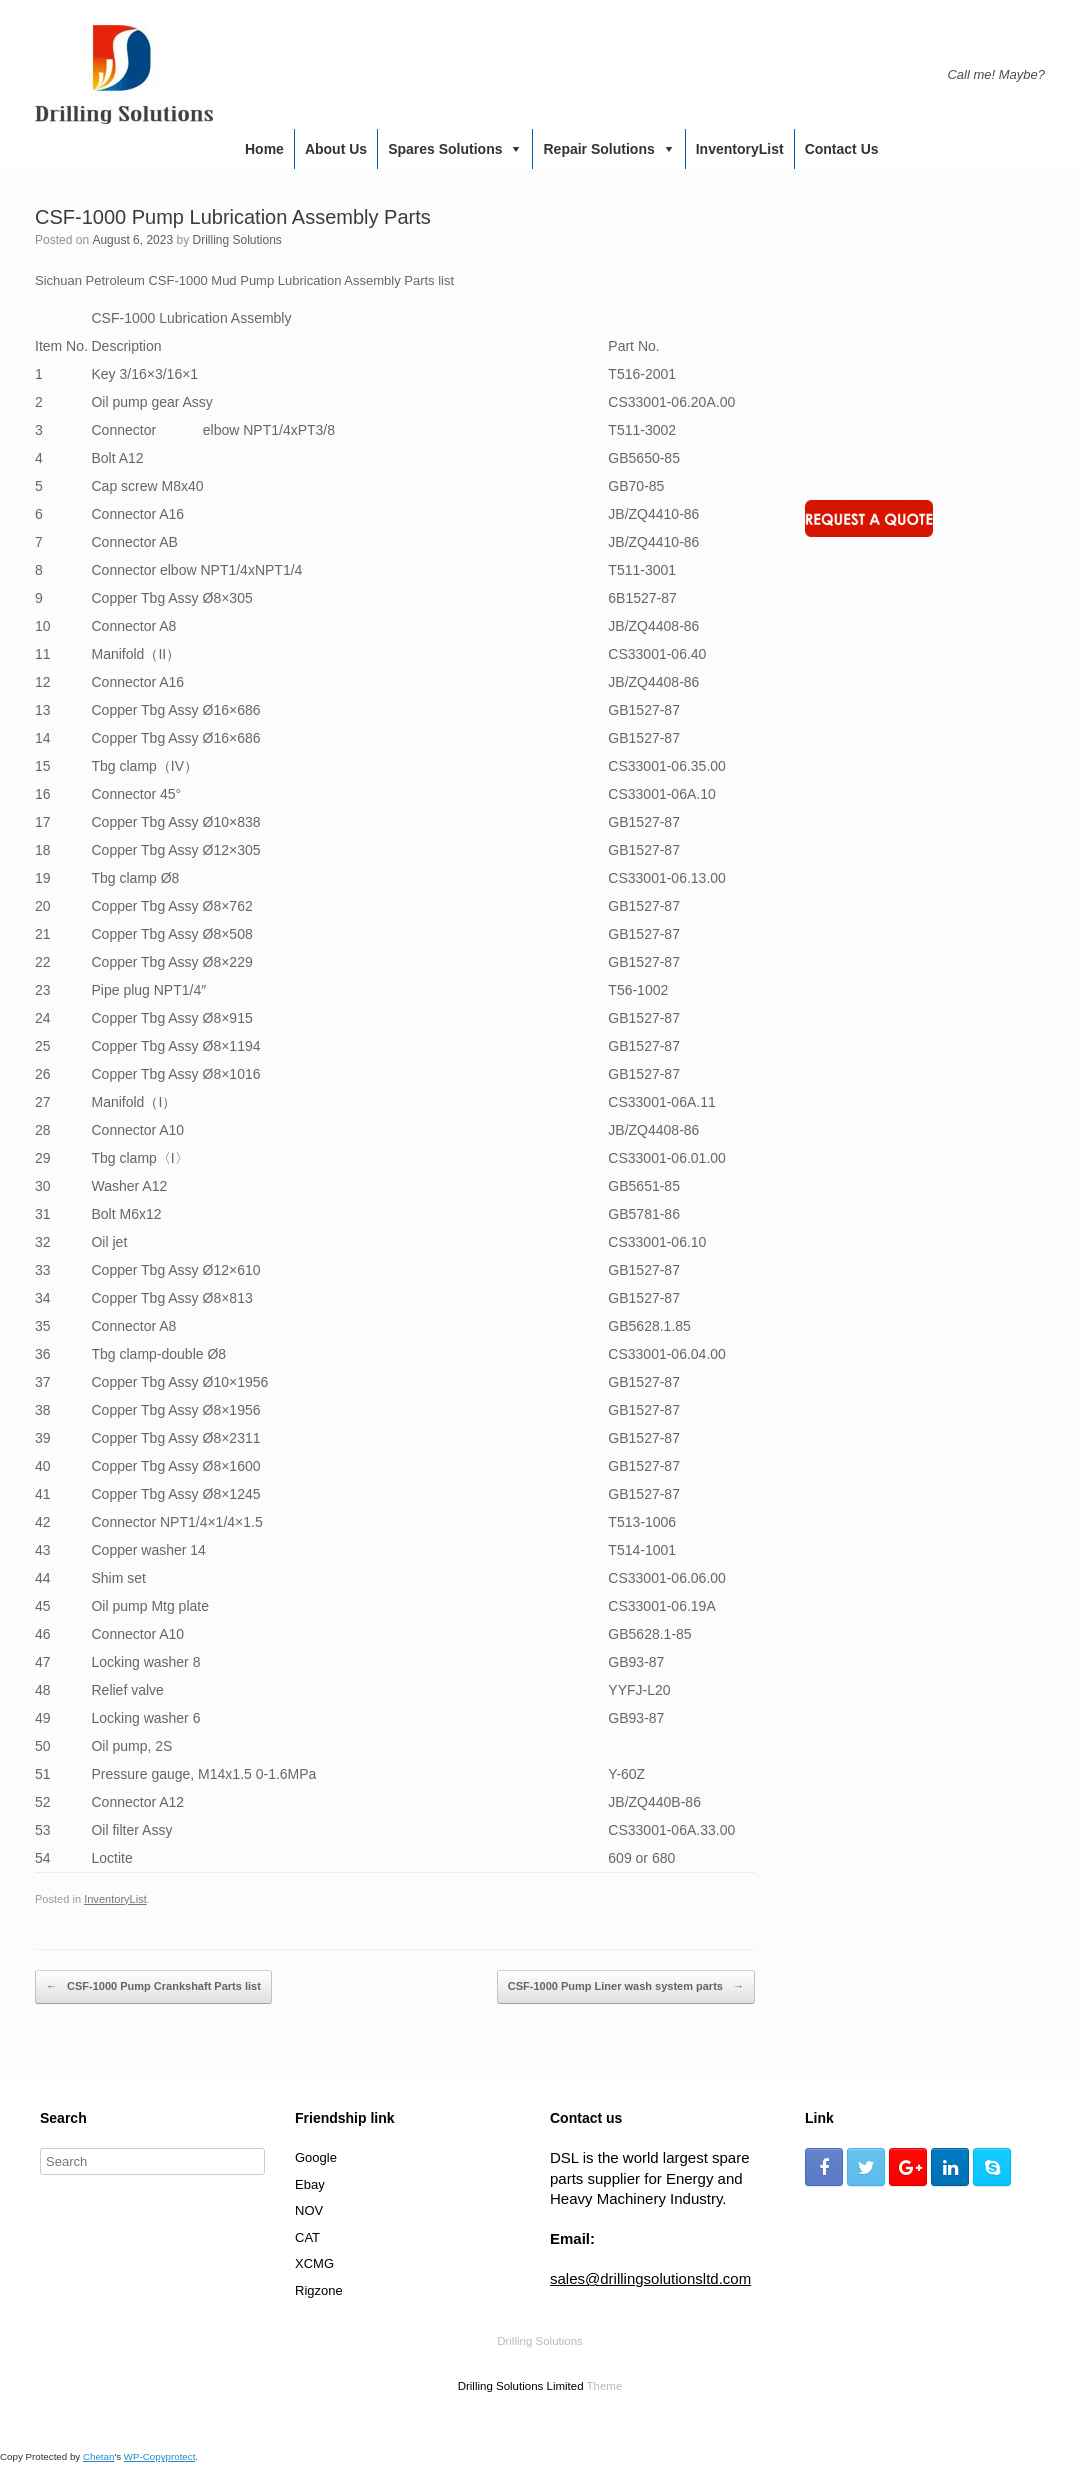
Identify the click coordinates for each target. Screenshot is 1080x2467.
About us (336, 149)
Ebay (310, 2184)
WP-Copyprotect (160, 2456)
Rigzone (319, 2290)
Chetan (98, 2456)
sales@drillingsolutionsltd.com (650, 2278)
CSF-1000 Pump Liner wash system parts (626, 1987)
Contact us (842, 149)
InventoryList (740, 149)
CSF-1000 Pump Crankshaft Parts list (153, 1987)
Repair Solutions (598, 149)
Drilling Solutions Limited (521, 2386)
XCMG (314, 2263)
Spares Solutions (445, 149)
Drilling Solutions (236, 240)
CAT (307, 2237)
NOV (309, 2210)
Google (316, 2157)
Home (264, 149)
